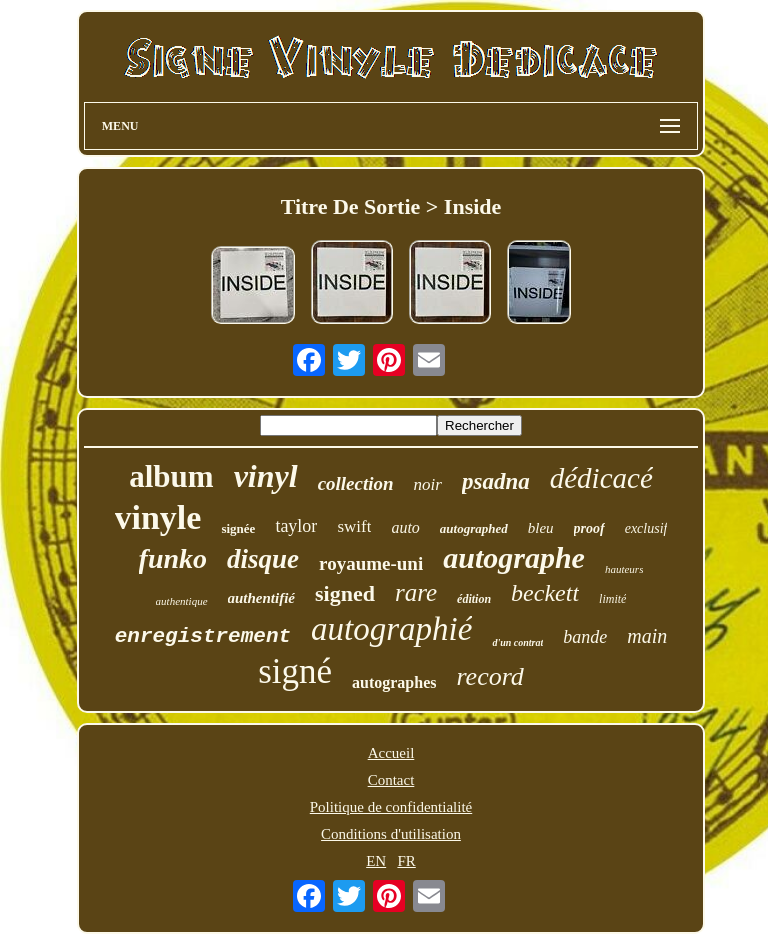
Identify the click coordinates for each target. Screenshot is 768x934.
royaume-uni (371, 563)
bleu (541, 528)
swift (354, 526)
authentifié (262, 598)
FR (406, 861)
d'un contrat (517, 642)
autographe (514, 557)
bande (585, 637)
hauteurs (624, 569)
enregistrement (203, 636)
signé (295, 671)
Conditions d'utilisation (391, 834)
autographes (394, 682)
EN (376, 861)
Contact (391, 780)
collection (356, 483)
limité (612, 599)
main (647, 636)
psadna (496, 481)
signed (345, 593)
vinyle (158, 517)
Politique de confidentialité (391, 807)
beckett (545, 593)
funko (173, 558)
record (489, 676)
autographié (391, 629)
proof (589, 528)
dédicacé (601, 478)
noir (428, 484)
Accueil (391, 753)
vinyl (266, 476)
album (171, 476)
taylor (296, 526)
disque (263, 559)
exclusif (646, 528)
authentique (182, 601)
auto (405, 527)
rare (416, 592)
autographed (474, 528)
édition (474, 599)
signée (238, 528)
